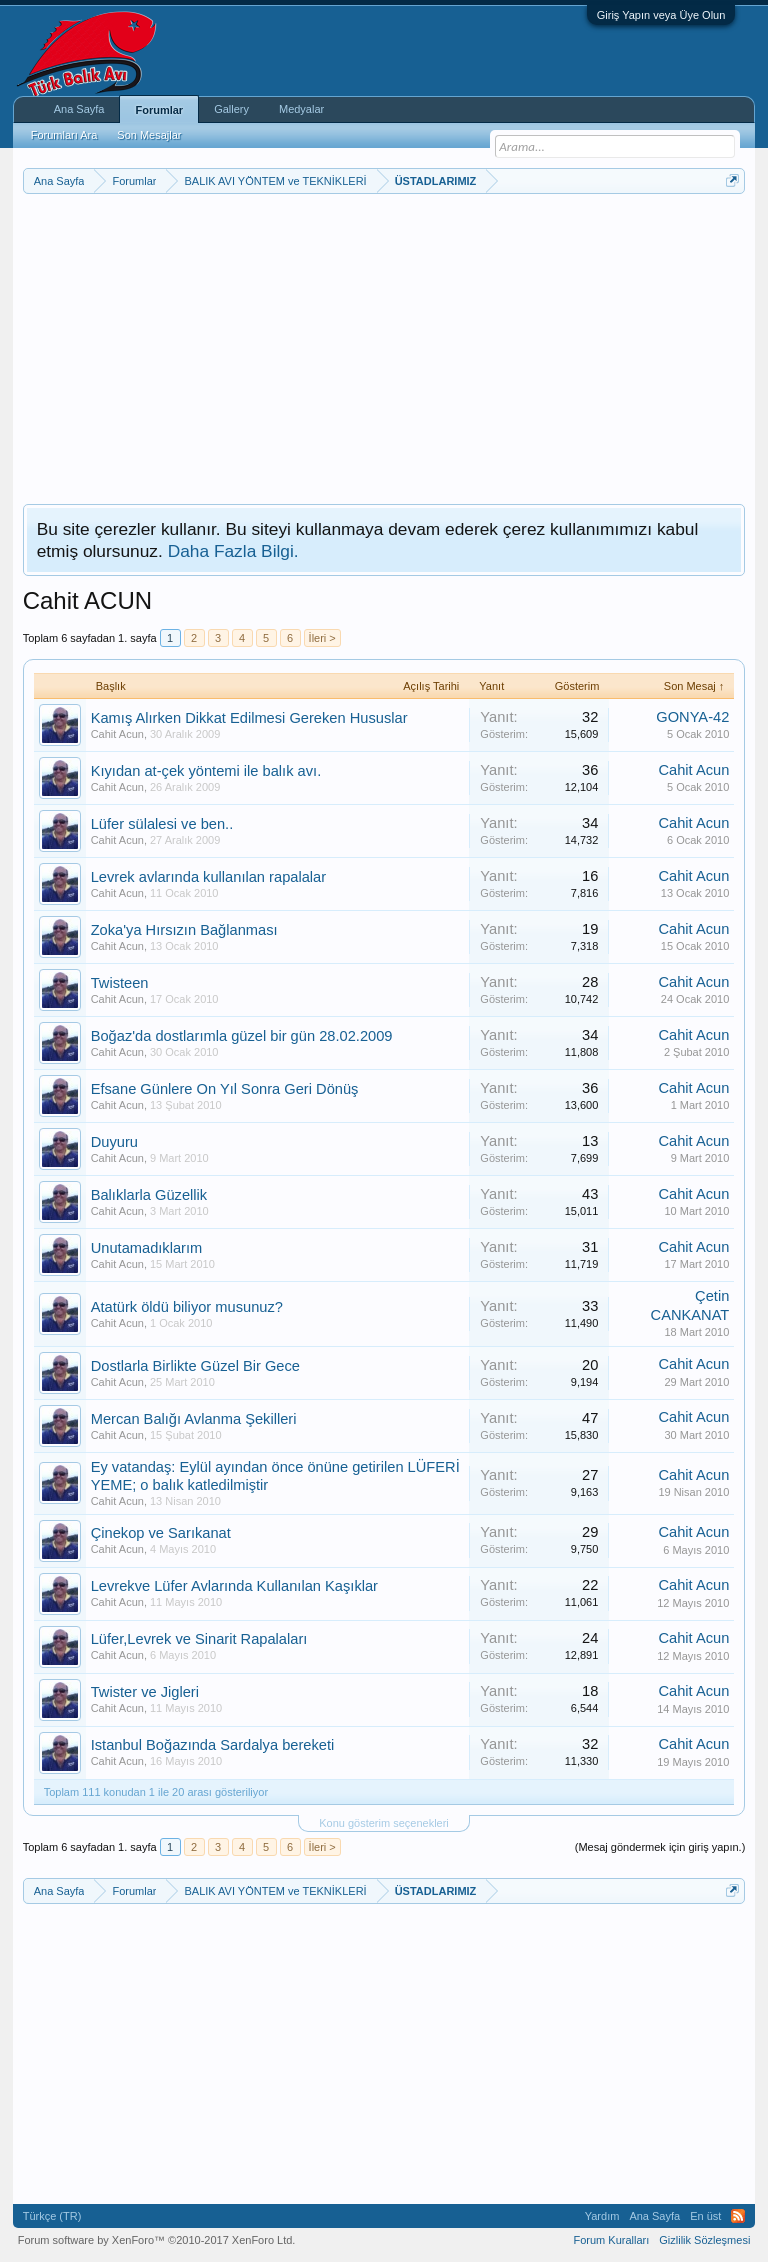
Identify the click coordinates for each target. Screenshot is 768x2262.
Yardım (602, 2216)
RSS (738, 2216)
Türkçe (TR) (52, 2216)
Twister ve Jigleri (145, 1692)
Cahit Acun (117, 734)
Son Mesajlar (149, 135)
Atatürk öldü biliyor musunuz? (187, 1307)
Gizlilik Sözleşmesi (704, 2240)
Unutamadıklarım (147, 1248)
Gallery (231, 109)
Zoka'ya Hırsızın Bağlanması (184, 930)
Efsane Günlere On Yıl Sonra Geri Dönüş (225, 1089)
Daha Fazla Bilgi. (233, 551)
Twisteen (120, 983)
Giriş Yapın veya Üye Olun (661, 15)
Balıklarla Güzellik (149, 1195)
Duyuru (114, 1142)
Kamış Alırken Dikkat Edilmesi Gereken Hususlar (249, 718)
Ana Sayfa (79, 109)
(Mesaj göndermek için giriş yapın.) (660, 1847)
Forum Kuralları (611, 2240)
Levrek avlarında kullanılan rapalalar (208, 877)
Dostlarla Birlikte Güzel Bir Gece (195, 1366)
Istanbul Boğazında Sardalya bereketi (213, 1745)
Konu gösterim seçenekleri (384, 1823)
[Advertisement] (384, 344)
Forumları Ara (64, 135)
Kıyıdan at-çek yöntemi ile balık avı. (206, 771)
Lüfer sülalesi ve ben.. (162, 824)
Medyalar (301, 109)
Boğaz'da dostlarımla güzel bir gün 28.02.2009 (242, 1036)
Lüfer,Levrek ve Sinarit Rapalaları (199, 1639)
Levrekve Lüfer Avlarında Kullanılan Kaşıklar (234, 1586)
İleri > (322, 638)
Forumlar (159, 110)
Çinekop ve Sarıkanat (161, 1533)
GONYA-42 (692, 717)
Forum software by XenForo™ (157, 2240)
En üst (705, 2216)
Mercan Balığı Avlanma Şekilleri (194, 1419)
